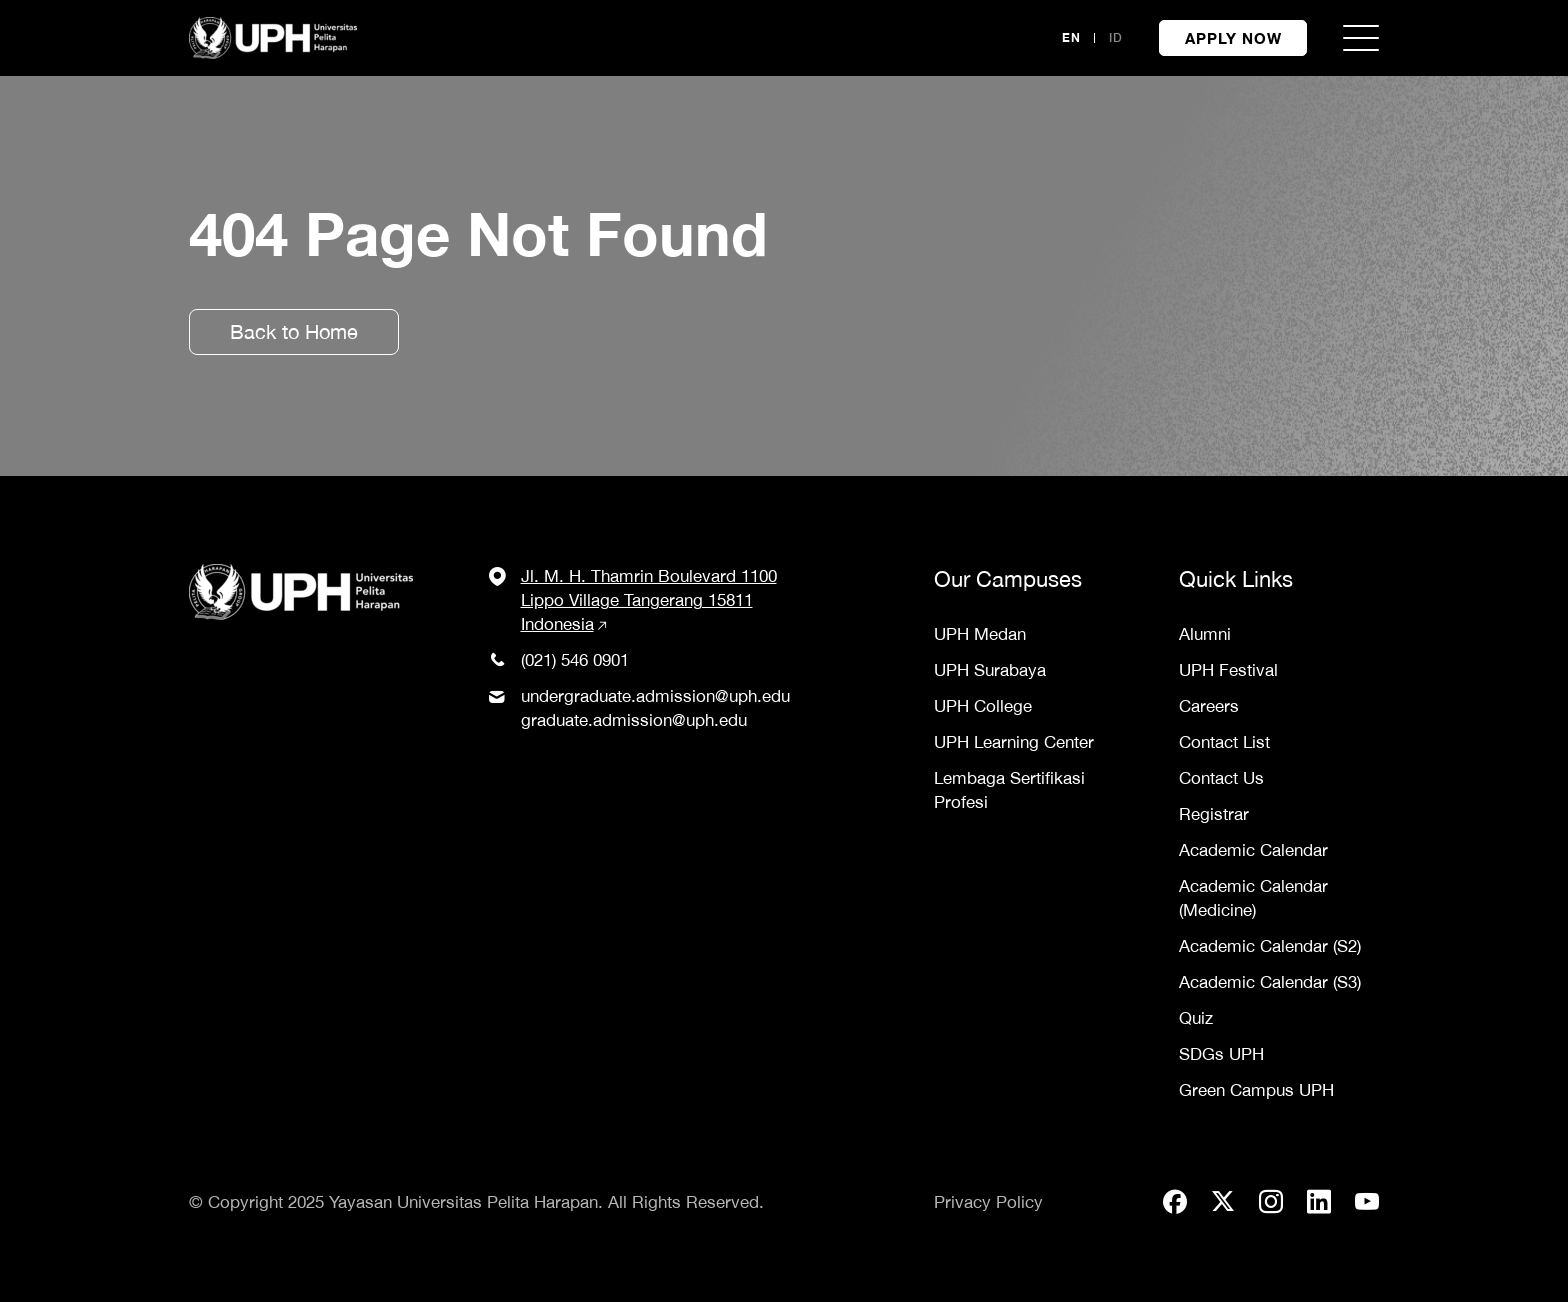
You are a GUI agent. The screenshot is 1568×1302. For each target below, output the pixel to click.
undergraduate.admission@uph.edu (655, 696)
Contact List (1224, 742)
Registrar (1214, 814)
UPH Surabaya (990, 670)
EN (1071, 37)
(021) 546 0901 (575, 660)
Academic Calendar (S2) (1270, 946)
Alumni (1205, 634)
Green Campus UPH (1256, 1090)
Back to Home (294, 331)
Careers (1209, 706)
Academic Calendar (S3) (1270, 982)
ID (1116, 37)
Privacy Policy (988, 1202)
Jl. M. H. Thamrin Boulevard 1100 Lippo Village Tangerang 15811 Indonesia (649, 600)
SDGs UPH (1221, 1054)
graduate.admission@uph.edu (634, 720)
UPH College (983, 706)
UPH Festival (1228, 670)
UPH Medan (980, 634)
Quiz (1196, 1018)
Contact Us (1221, 778)
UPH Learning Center (1014, 742)
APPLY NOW (1233, 38)
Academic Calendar (1253, 850)
